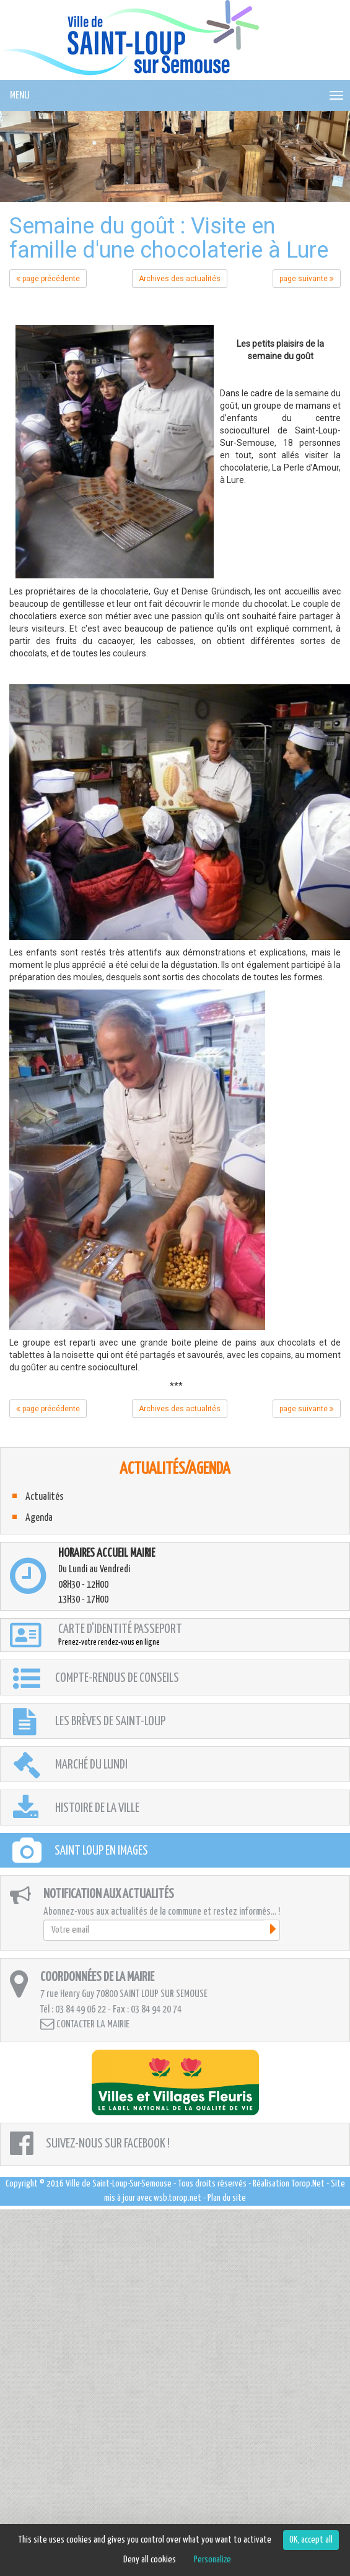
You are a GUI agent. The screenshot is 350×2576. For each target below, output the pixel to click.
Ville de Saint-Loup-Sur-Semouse (119, 2183)
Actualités (44, 1497)
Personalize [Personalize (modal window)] (212, 2559)
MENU (19, 95)
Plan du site (227, 2198)
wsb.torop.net (177, 2198)
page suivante (306, 278)
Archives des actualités (180, 278)
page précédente (48, 278)
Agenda (39, 1518)
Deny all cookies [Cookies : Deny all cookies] (149, 2559)
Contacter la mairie (84, 2024)
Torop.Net (308, 2183)
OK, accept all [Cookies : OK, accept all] (311, 2539)
